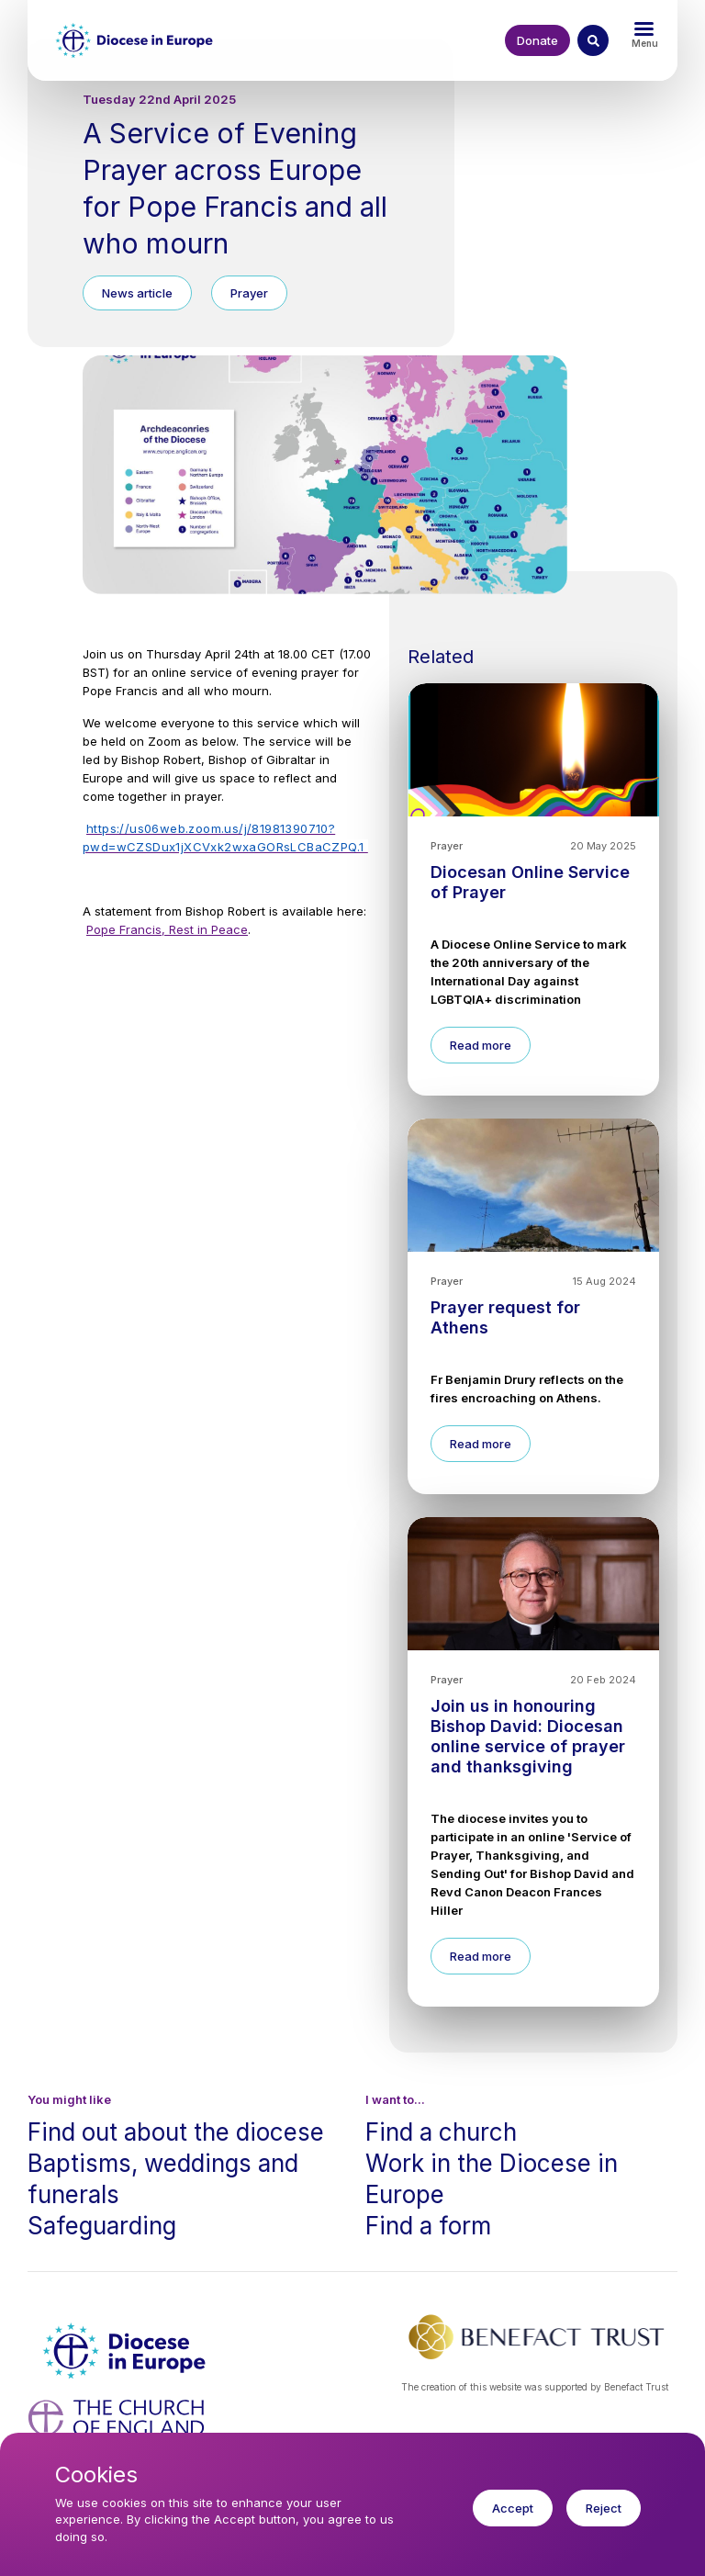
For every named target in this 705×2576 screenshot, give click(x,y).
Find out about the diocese (176, 2132)
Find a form (428, 2225)
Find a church (441, 2132)
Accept (512, 2523)
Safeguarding (102, 2225)
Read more (480, 1045)
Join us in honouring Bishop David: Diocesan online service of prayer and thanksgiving (528, 1736)
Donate (537, 40)
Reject (603, 2523)
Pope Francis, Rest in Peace (167, 929)
